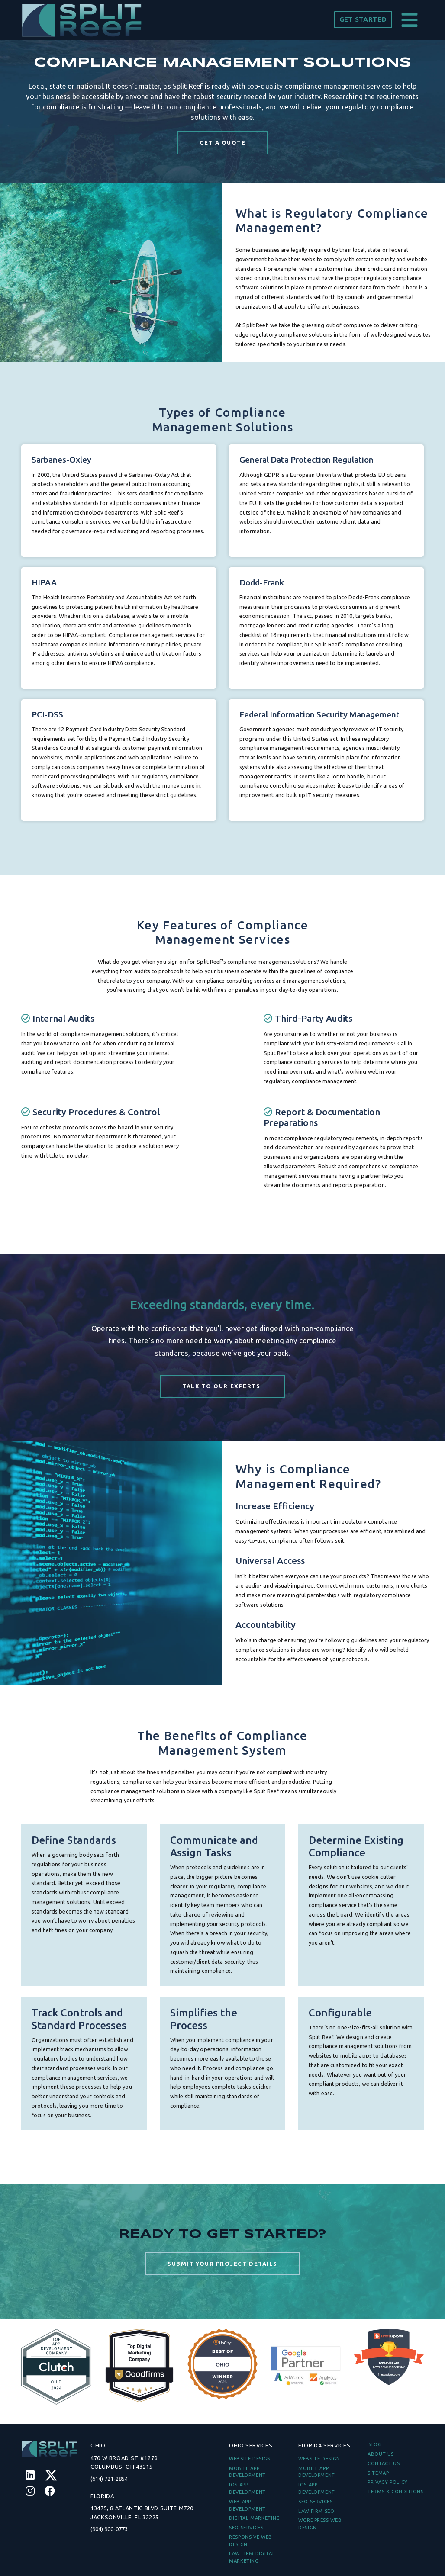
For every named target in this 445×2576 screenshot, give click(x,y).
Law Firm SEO (316, 2511)
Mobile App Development (247, 2472)
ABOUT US (381, 2454)
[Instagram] (30, 2491)
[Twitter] (51, 2475)
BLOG (375, 2444)
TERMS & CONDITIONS (396, 2491)
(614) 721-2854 (109, 2479)
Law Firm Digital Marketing (252, 2557)
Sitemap (378, 2473)
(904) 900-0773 (109, 2529)
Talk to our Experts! (222, 1386)
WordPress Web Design (320, 2524)
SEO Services (246, 2527)
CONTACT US (384, 2463)
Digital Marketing (254, 2518)
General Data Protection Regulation (306, 502)
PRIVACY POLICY (388, 2482)
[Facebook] (50, 2491)
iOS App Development (247, 2488)
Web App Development (247, 2505)
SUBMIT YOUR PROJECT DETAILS (222, 2306)
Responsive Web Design (250, 2540)
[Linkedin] (30, 2475)
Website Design (250, 2458)
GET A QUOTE (223, 142)
